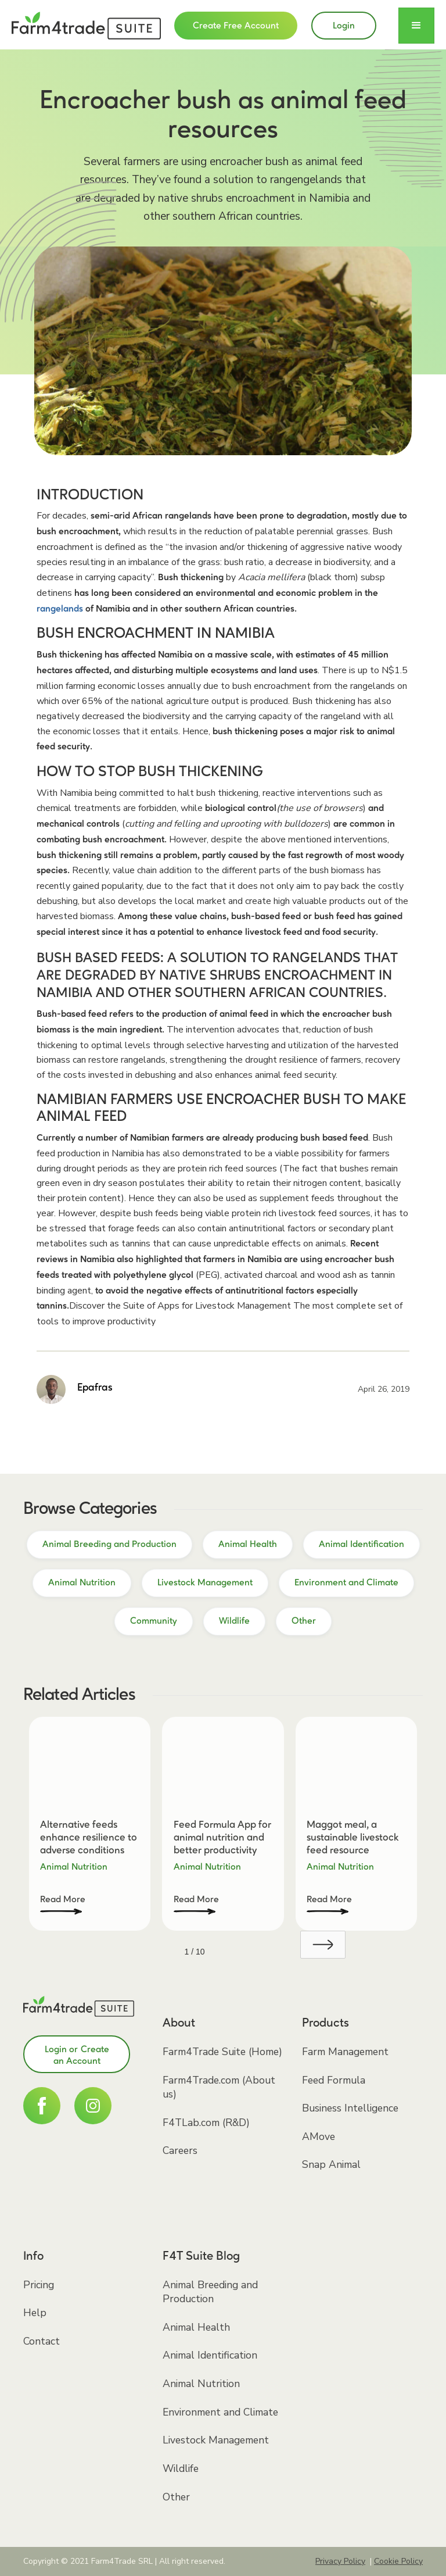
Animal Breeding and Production (210, 2292)
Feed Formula (333, 2080)
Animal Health (196, 2327)
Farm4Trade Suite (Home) (222, 2052)
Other (176, 2497)
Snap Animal (331, 2164)
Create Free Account (236, 26)
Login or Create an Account (77, 2055)
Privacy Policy (340, 2561)
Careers (180, 2150)
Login (344, 26)
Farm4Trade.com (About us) (219, 2087)
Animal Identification (210, 2355)
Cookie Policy (398, 2561)
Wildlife (181, 2468)
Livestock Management (216, 2440)
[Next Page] (323, 1945)
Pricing (38, 2285)
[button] (416, 26)
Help (34, 2313)
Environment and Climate (220, 2412)
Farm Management (345, 2052)
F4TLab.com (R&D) (206, 2123)
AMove (318, 2136)
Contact (41, 2341)
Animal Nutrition (201, 2384)
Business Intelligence (350, 2108)
